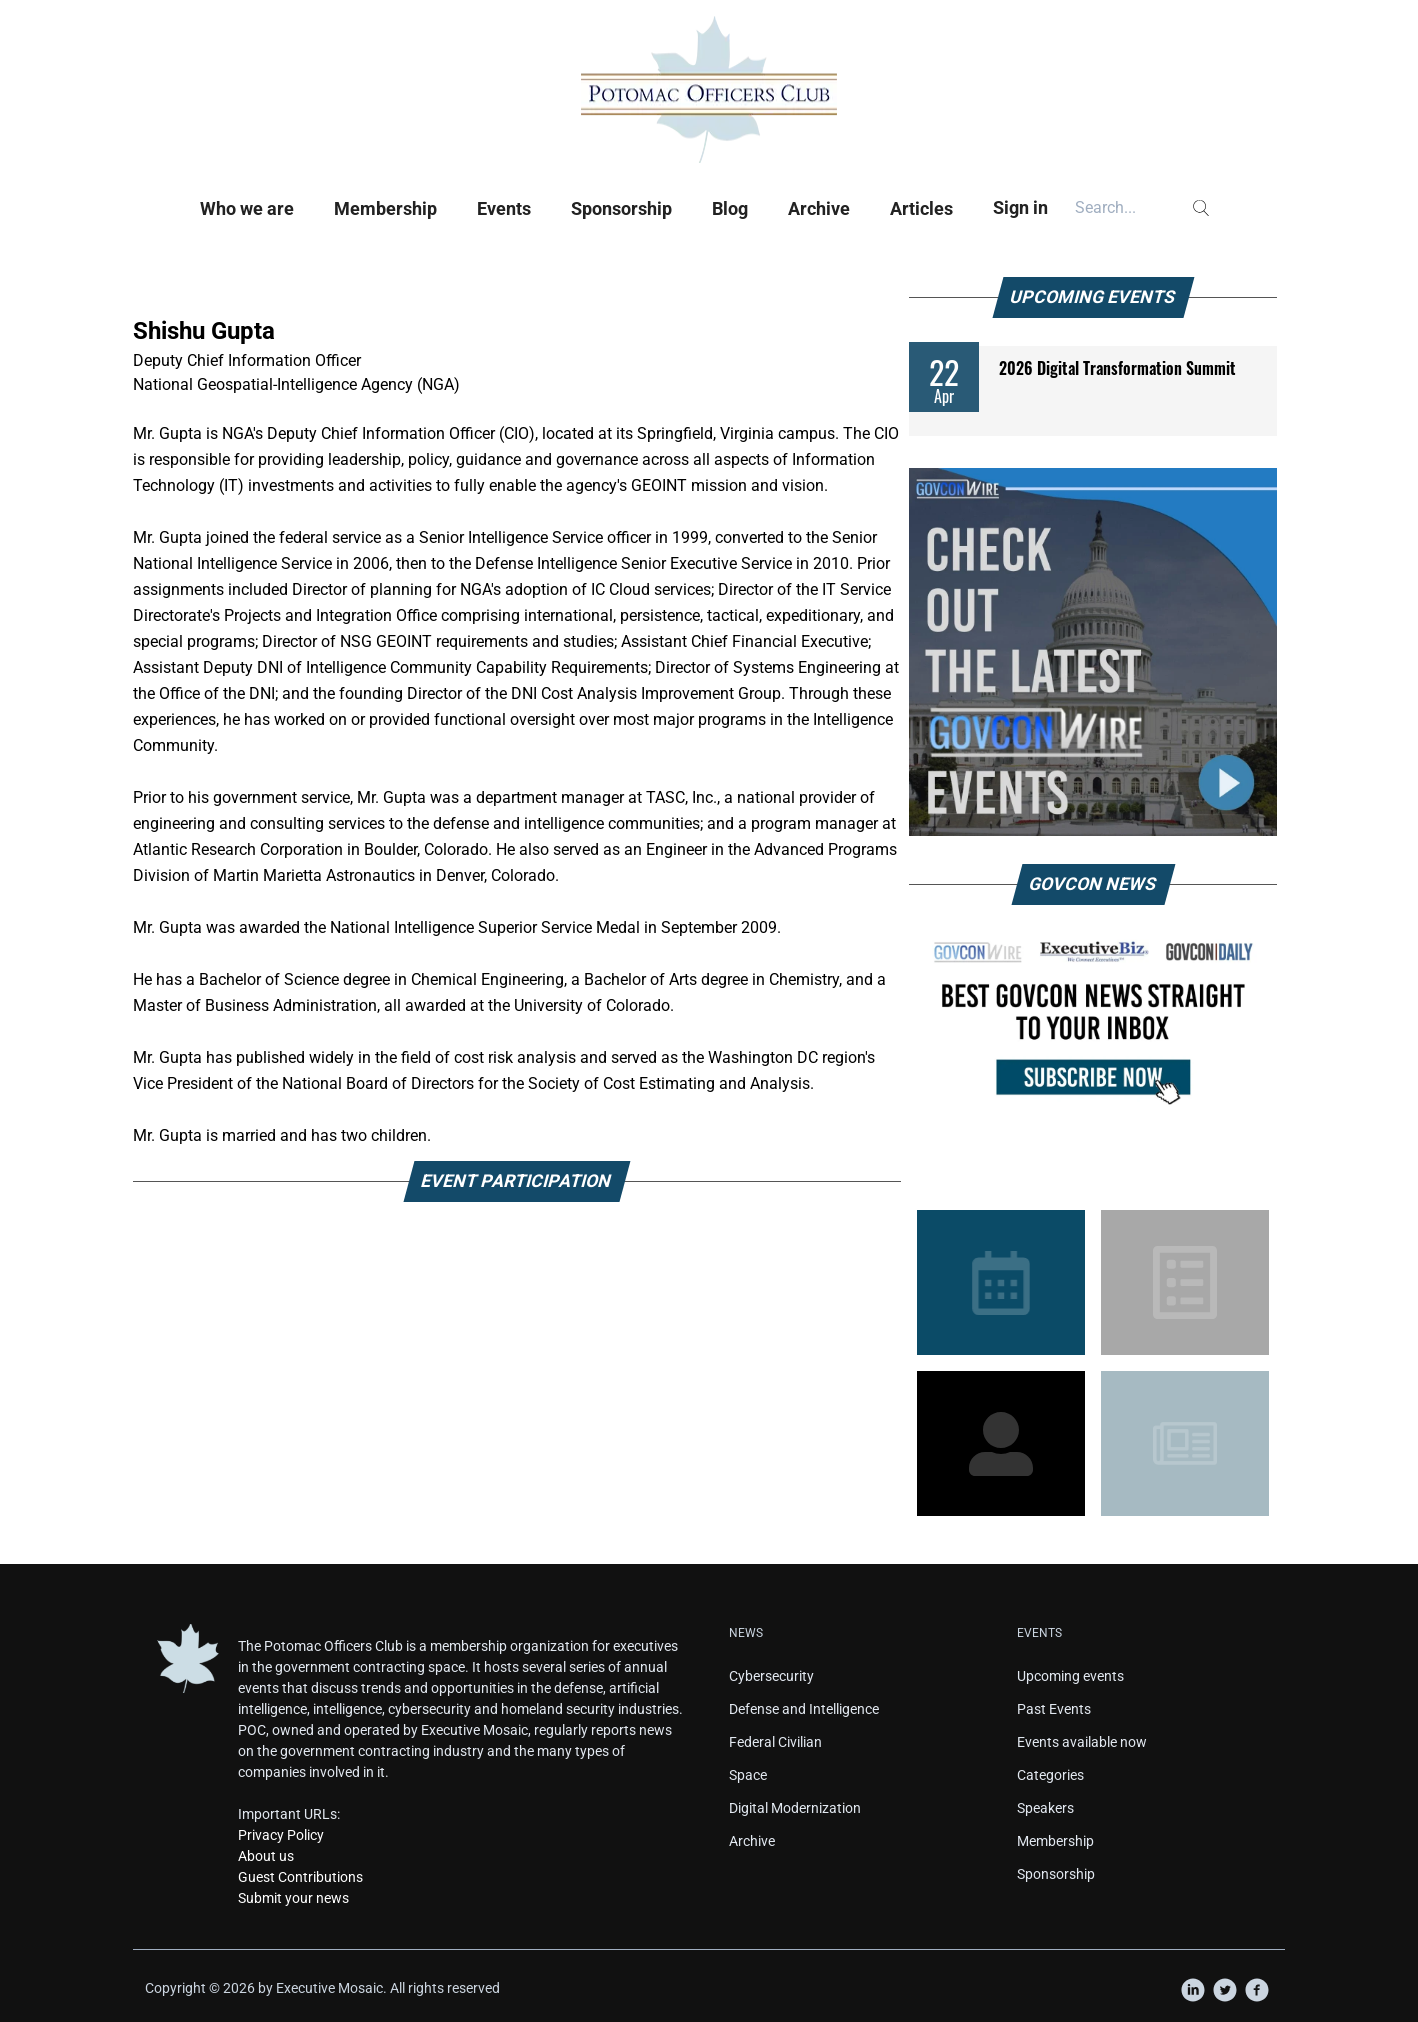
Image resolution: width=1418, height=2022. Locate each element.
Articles (921, 208)
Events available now (1082, 1742)
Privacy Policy (281, 1835)
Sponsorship (621, 208)
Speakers (1045, 1808)
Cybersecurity (771, 1676)
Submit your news (293, 1898)
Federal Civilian (775, 1742)
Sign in (1020, 207)
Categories (1050, 1775)
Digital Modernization (795, 1808)
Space (748, 1775)
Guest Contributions (300, 1877)
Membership (385, 208)
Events (504, 208)
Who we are (247, 208)
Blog (730, 208)
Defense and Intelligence (804, 1709)
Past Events (1054, 1709)
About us (266, 1856)
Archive (819, 208)
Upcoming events (1070, 1676)
